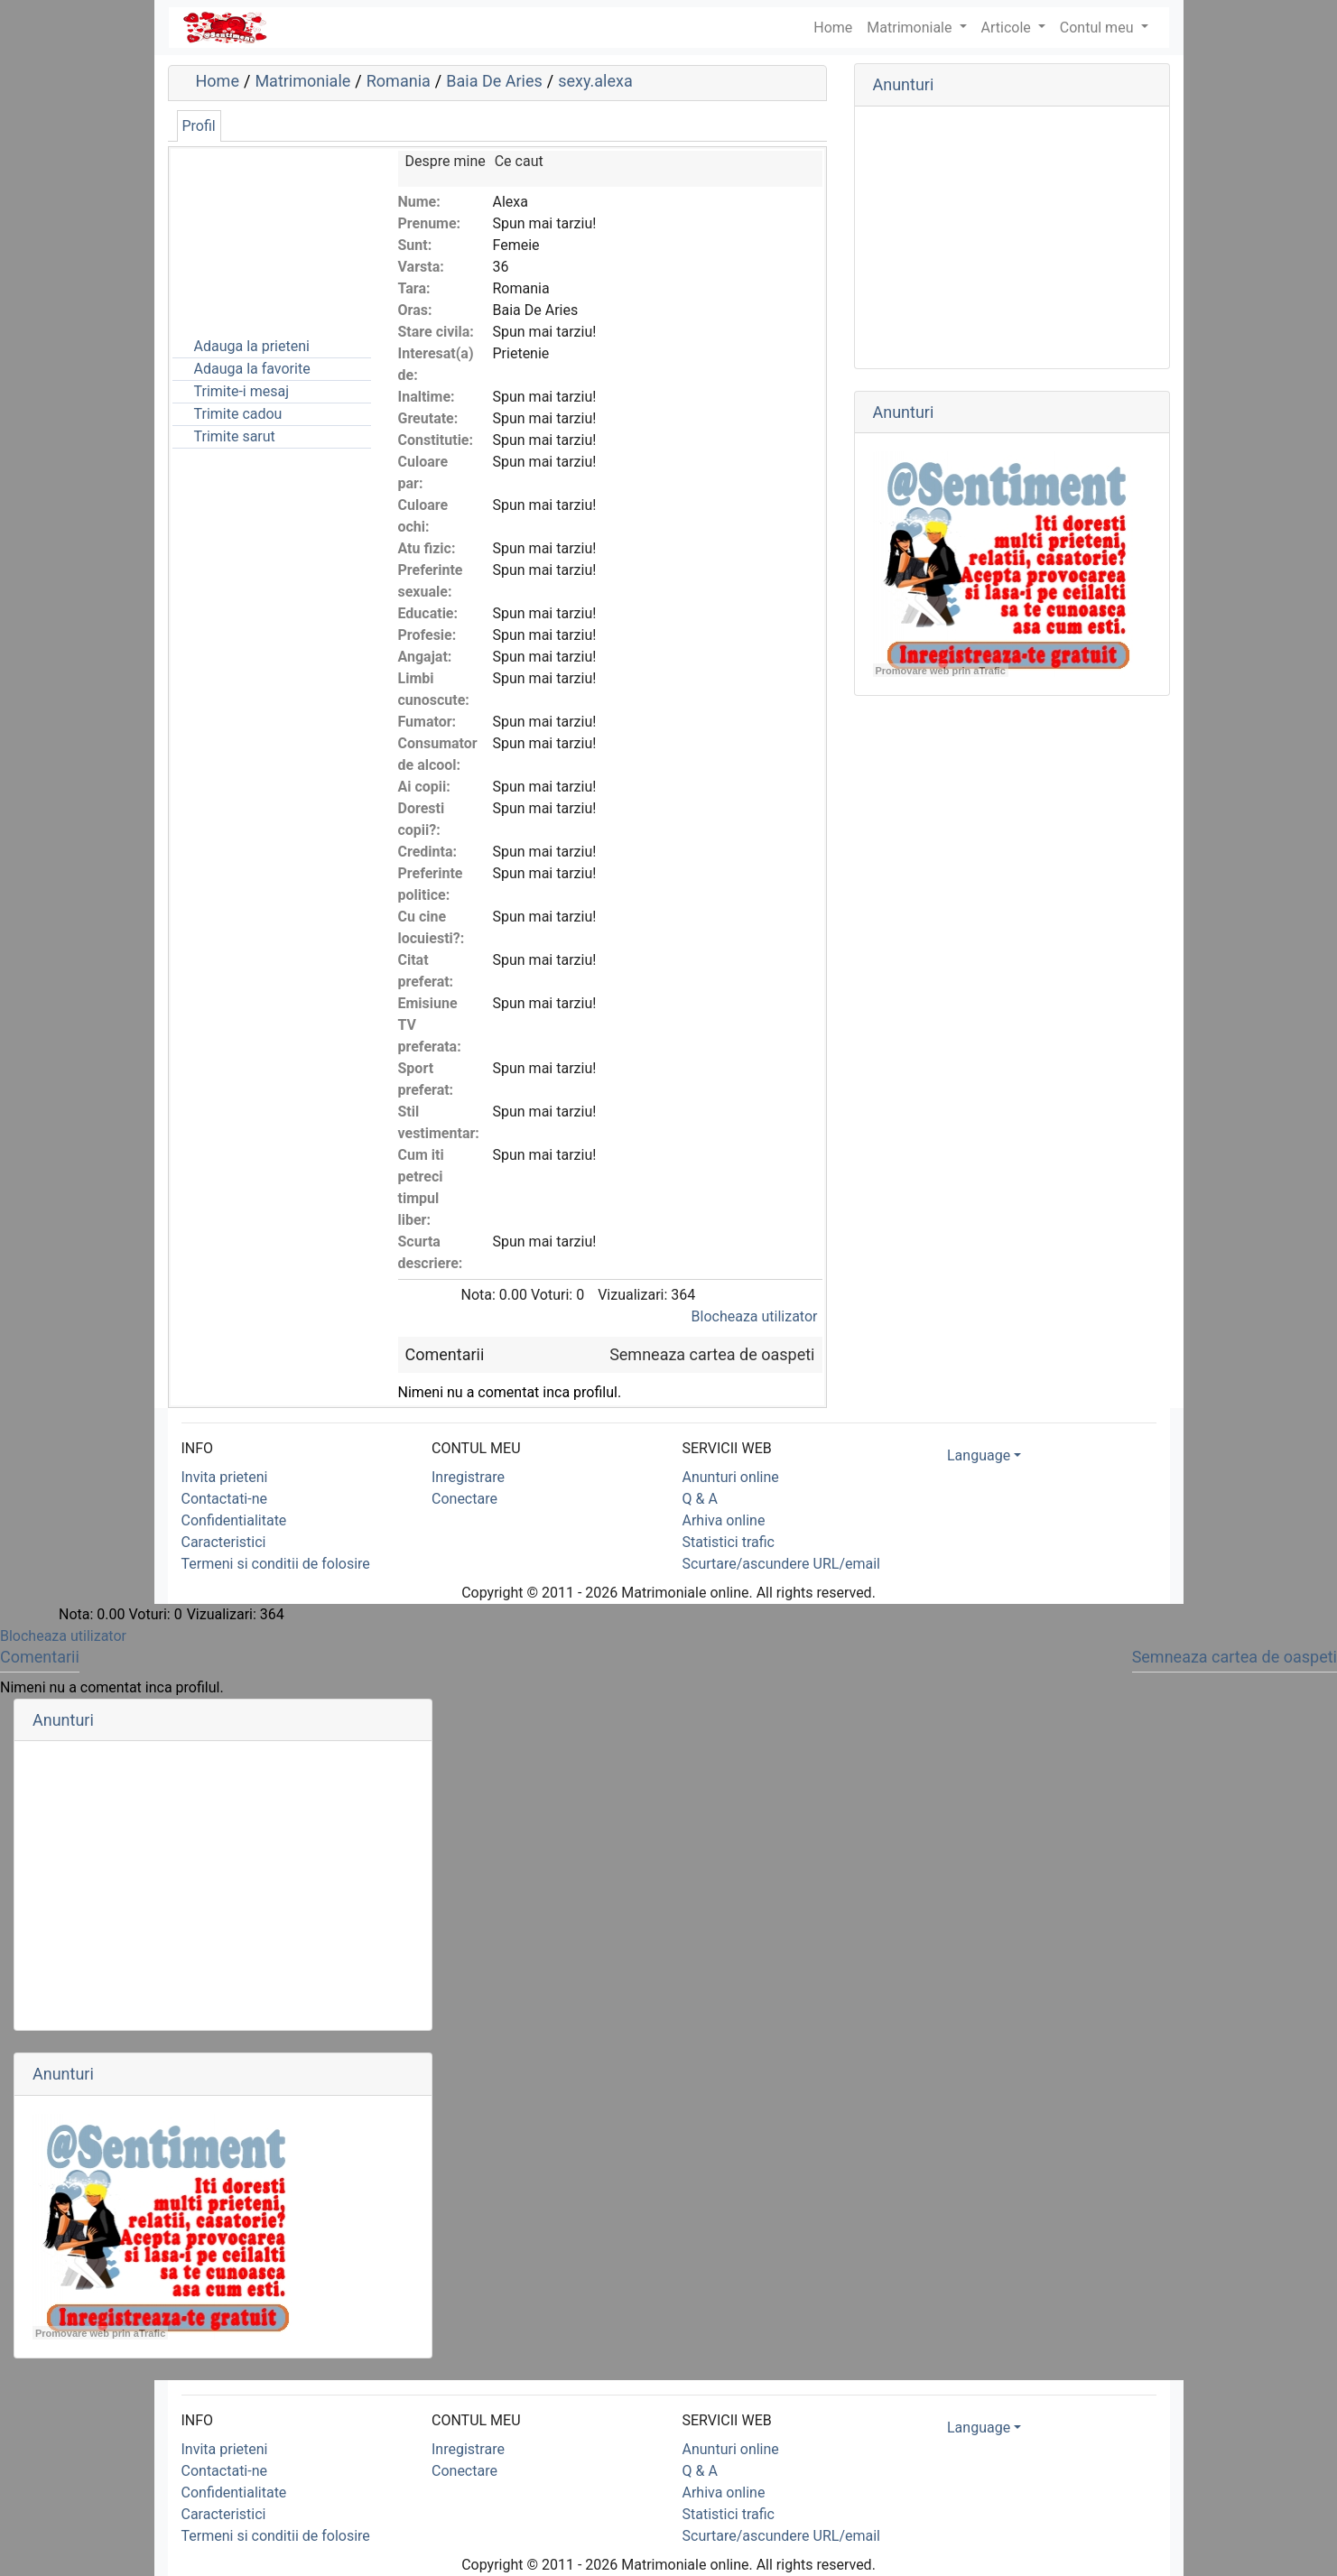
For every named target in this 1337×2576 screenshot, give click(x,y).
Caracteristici (223, 1542)
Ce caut (519, 161)
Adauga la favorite (252, 368)
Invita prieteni (224, 1477)
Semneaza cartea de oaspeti (711, 1354)
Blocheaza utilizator (755, 1316)
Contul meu (1098, 27)
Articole (1008, 27)
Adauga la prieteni (252, 346)
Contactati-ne (224, 1498)
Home (217, 80)
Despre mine (445, 161)
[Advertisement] (262, 241)
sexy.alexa (595, 80)
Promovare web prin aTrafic (941, 670)
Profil (199, 125)
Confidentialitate (234, 1520)
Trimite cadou (238, 413)
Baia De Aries (494, 80)
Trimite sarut (234, 436)
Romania (399, 80)
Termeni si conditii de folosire (275, 1563)
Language (978, 1455)
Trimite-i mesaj (242, 391)
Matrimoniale (911, 27)
